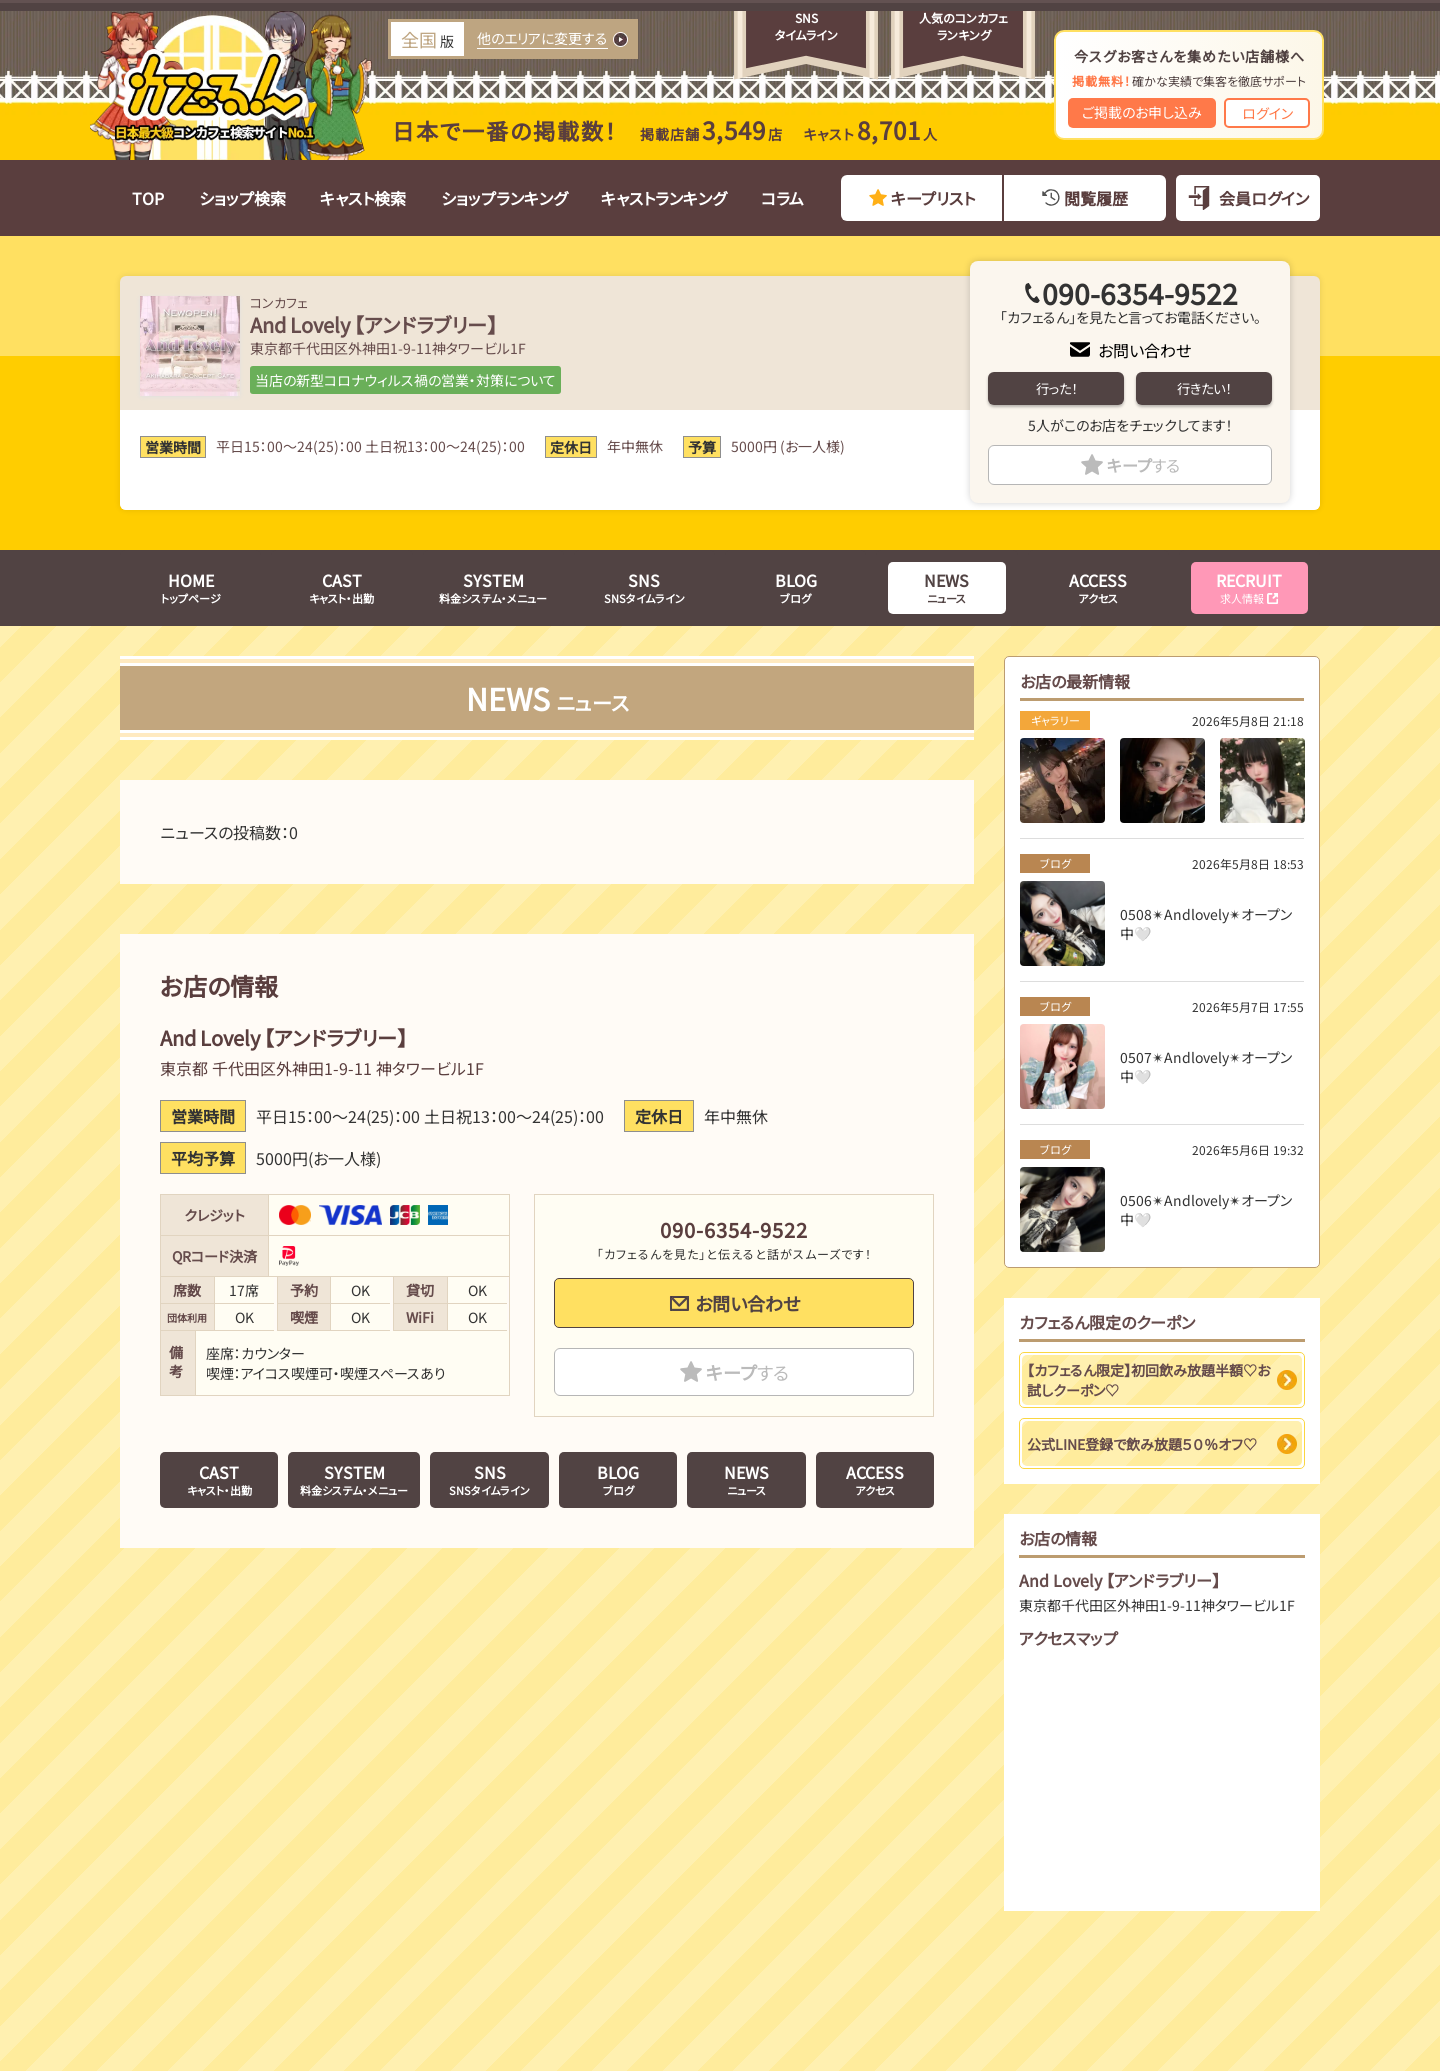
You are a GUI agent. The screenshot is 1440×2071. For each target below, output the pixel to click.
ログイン (1267, 113)
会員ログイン (1264, 198)
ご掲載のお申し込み (1142, 112)
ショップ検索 (242, 198)
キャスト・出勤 (341, 587)
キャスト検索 (363, 198)
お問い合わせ (1144, 350)
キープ (1143, 465)
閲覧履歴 (1096, 198)
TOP (148, 198)
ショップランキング (504, 198)
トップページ (191, 587)
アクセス (1098, 587)
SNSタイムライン (644, 587)
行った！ (1056, 388)
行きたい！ (1204, 388)
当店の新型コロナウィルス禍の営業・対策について (405, 380)
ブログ (796, 587)
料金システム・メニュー (493, 587)
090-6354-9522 (1140, 293)
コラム (782, 198)
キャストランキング (663, 198)
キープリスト (933, 198)
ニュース (946, 587)
